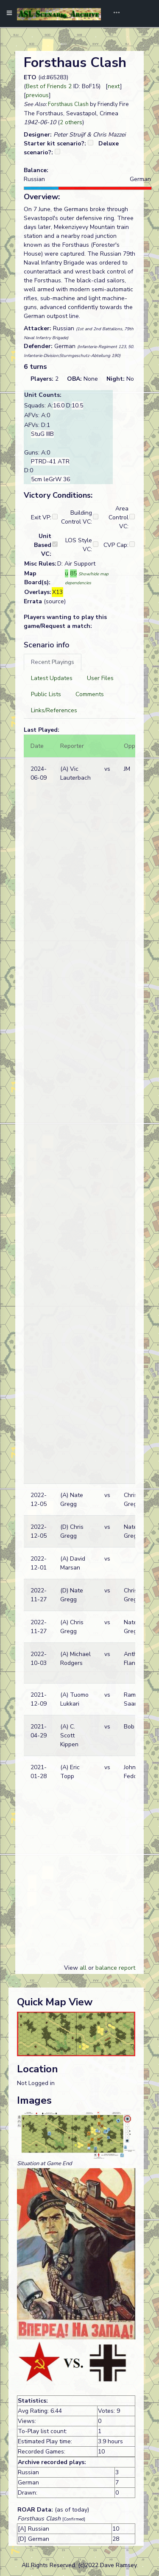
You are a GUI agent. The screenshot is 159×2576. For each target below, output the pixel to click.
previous (37, 95)
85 (73, 573)
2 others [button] (71, 122)
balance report (115, 1968)
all (83, 1968)
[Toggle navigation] (113, 13)
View (72, 1968)
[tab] (52, 662)
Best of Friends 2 (49, 86)
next (114, 86)
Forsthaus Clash (68, 104)
